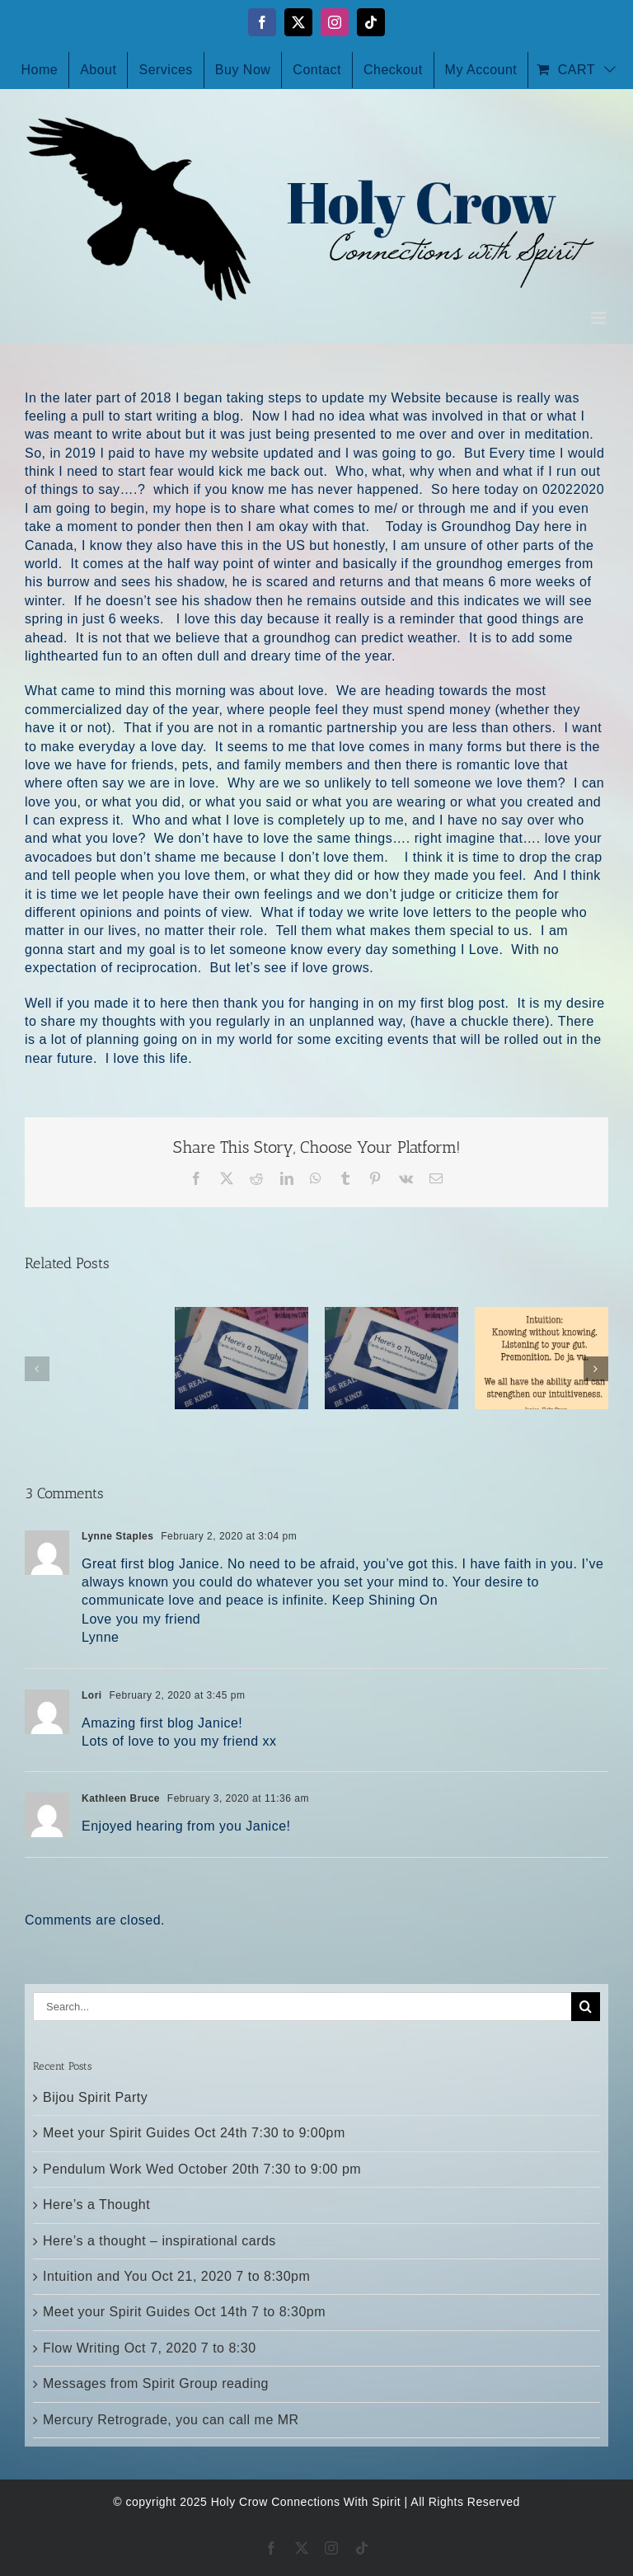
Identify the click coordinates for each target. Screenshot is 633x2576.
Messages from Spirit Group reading (156, 2383)
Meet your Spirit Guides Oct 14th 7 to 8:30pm (184, 2312)
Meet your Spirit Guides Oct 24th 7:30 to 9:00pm (194, 2133)
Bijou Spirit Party (95, 2097)
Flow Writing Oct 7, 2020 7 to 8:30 (149, 2348)
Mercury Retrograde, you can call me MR (171, 2420)
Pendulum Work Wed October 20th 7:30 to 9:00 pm (202, 2169)
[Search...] (302, 2006)
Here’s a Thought (96, 2205)
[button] (37, 1368)
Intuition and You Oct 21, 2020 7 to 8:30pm (176, 2276)
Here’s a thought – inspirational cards (159, 2241)
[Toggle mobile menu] (600, 318)
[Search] (585, 2006)
